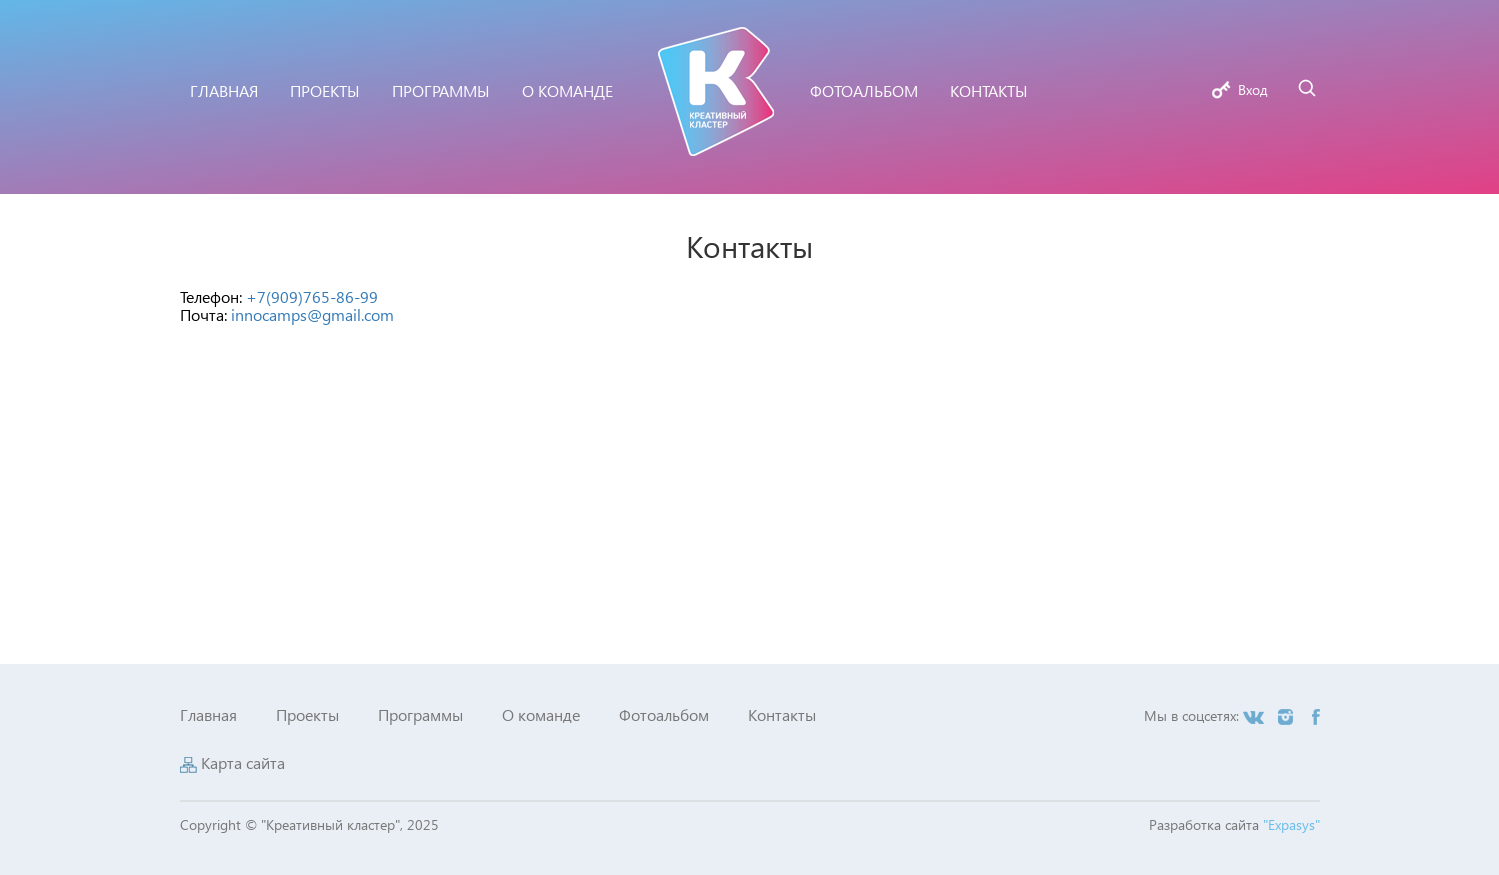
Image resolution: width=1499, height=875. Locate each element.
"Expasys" (1291, 824)
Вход (1253, 89)
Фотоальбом (664, 714)
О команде (541, 714)
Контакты (782, 714)
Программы (420, 714)
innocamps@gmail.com (312, 314)
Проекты (307, 714)
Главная (208, 714)
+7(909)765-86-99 (312, 296)
